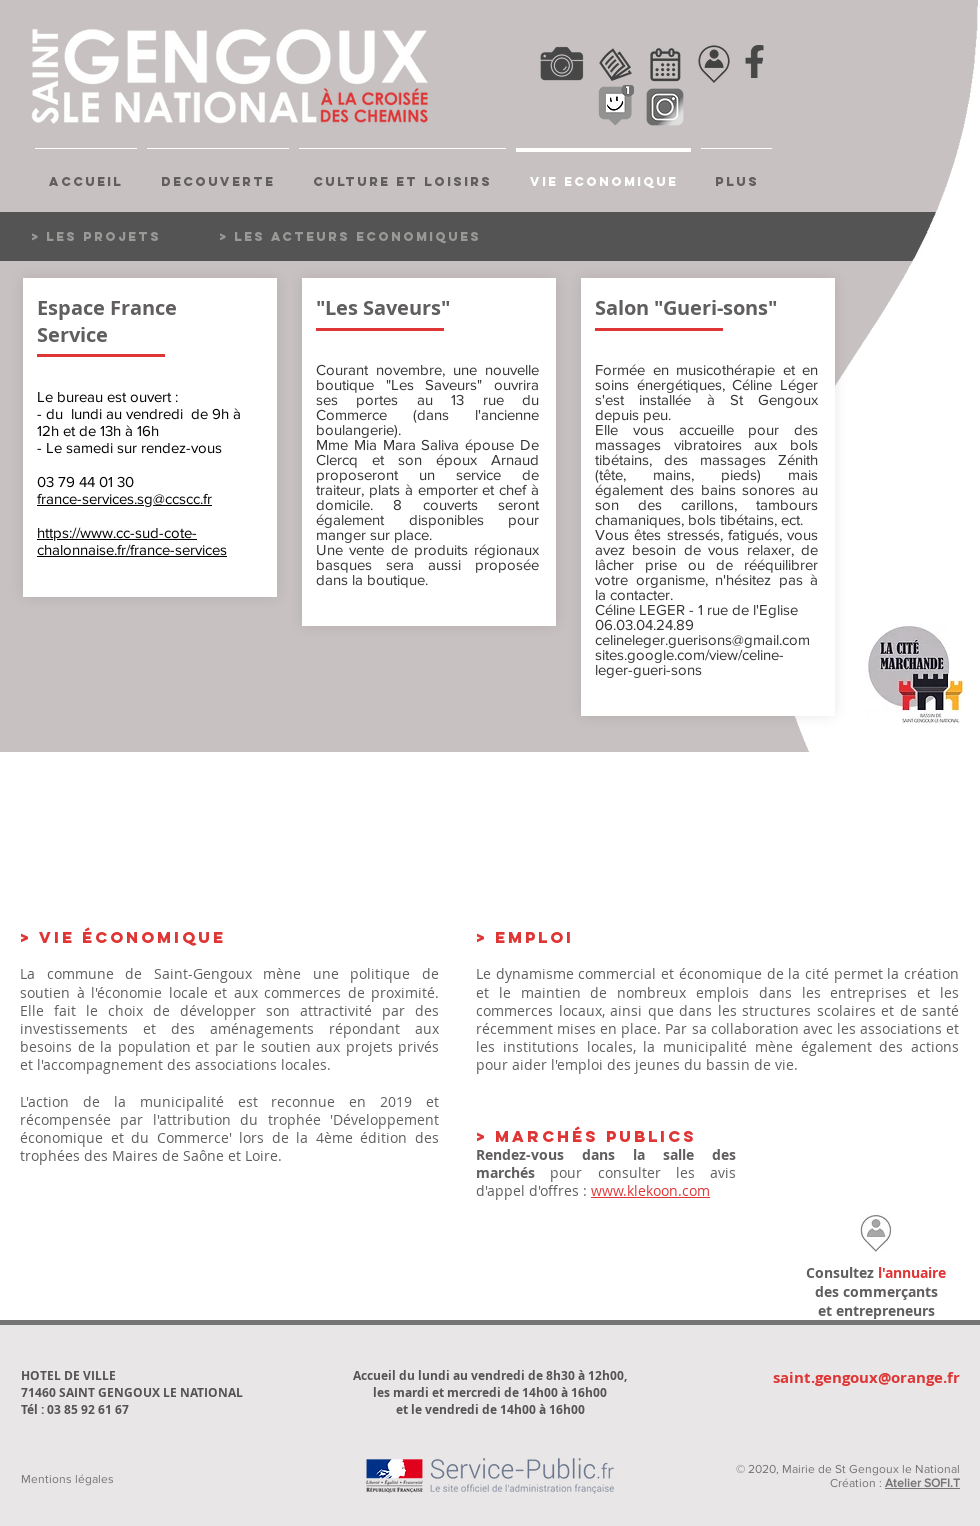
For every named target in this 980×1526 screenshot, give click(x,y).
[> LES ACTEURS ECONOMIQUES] (350, 236)
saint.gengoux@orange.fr (866, 1377)
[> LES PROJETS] (120, 236)
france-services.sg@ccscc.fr (124, 498)
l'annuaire (912, 1272)
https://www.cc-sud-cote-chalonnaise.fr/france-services (132, 541)
